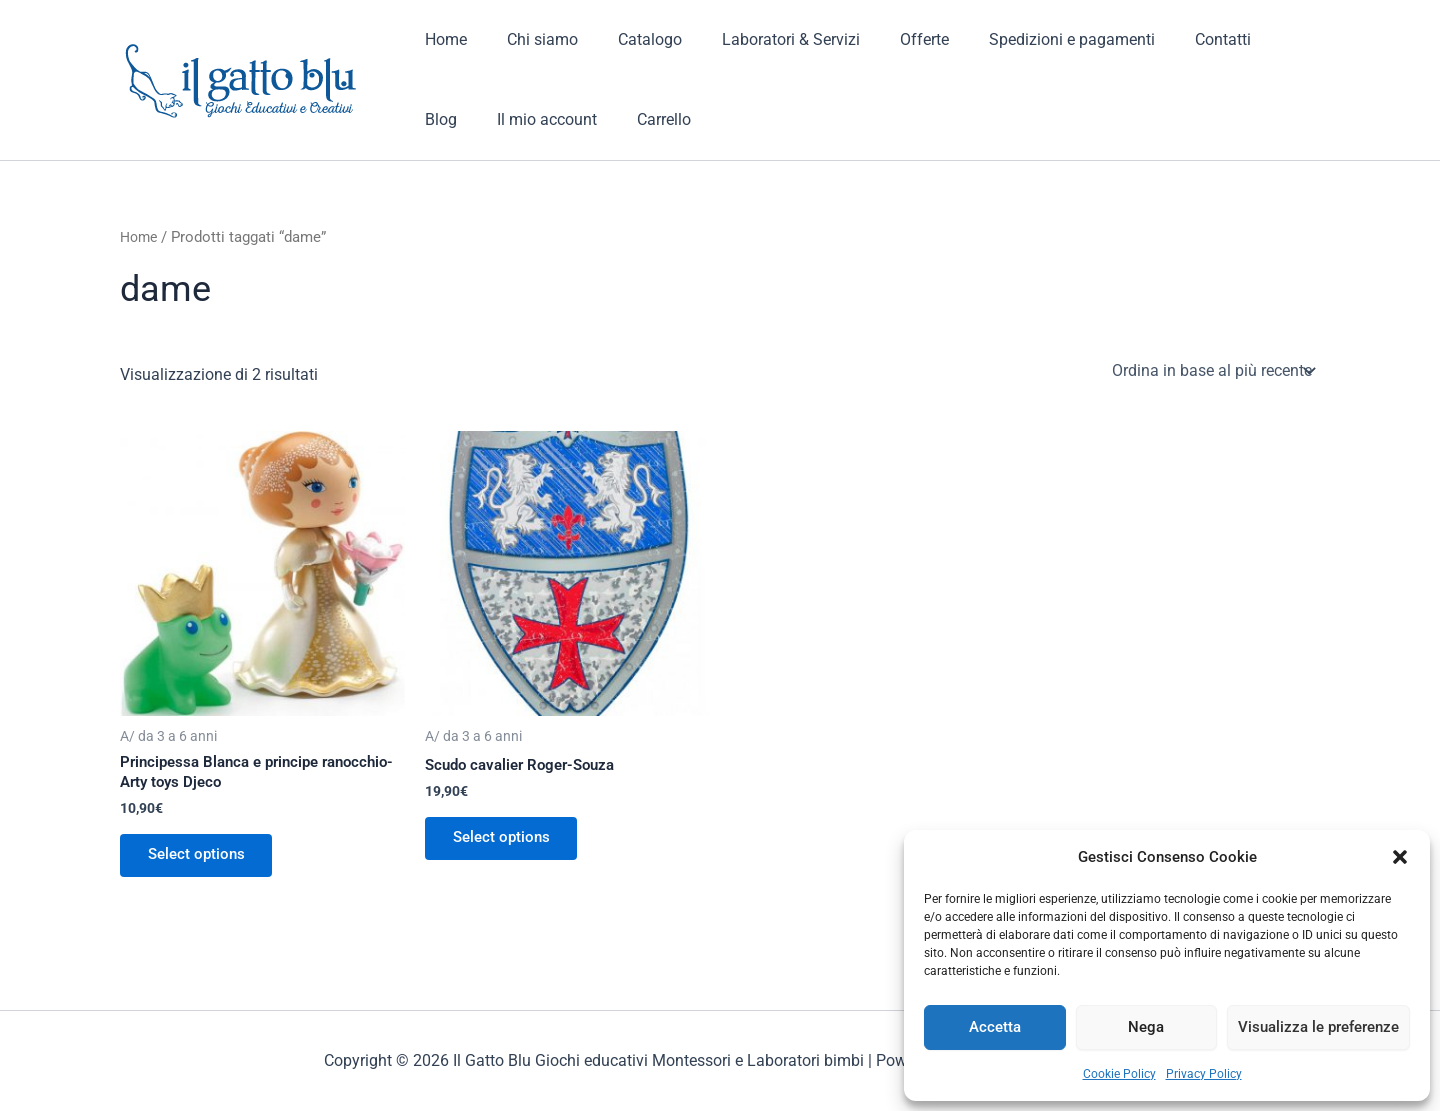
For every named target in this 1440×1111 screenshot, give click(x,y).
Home (442, 39)
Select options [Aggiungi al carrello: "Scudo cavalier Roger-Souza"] (506, 840)
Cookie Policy (1119, 1074)
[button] (1400, 857)
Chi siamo (530, 39)
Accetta (995, 1027)
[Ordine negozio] (1212, 370)
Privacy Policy (1204, 1074)
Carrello (580, 119)
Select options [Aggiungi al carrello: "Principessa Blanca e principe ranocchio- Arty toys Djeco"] (201, 858)
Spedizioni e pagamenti (1028, 39)
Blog (1247, 39)
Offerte (888, 39)
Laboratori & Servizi (763, 39)
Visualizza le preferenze (1318, 1027)
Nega (1146, 1027)
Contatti (1171, 39)
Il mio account (471, 119)
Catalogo (630, 39)
